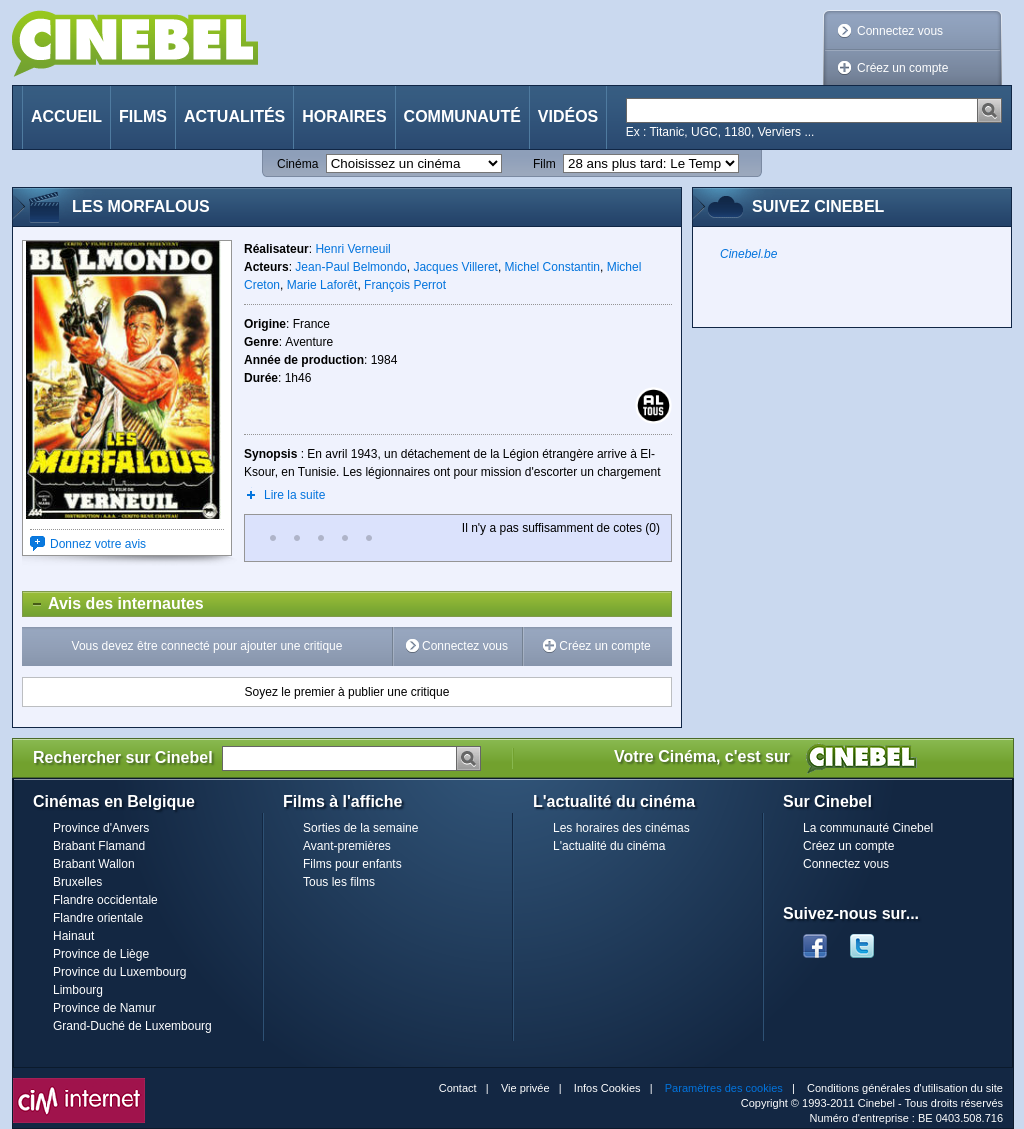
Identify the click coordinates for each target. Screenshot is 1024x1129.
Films (143, 116)
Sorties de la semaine (360, 828)
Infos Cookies (607, 1088)
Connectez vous (900, 31)
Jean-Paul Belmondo (350, 267)
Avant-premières (347, 846)
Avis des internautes (113, 604)
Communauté (462, 116)
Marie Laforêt (322, 285)
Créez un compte (902, 68)
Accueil (66, 116)
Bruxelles (77, 882)
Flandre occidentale (105, 900)
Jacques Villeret (455, 267)
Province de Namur (104, 1008)
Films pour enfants (352, 864)
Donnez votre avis (98, 544)
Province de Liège (101, 954)
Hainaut (73, 936)
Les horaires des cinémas (621, 828)
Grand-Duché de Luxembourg (132, 1026)
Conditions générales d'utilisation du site (905, 1088)
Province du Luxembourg (119, 972)
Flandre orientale (98, 918)
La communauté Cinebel (868, 828)
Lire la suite (294, 495)
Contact (458, 1088)
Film (544, 164)
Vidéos (568, 116)
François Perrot (405, 285)
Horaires (344, 116)
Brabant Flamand (99, 846)
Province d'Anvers (101, 828)
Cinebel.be (748, 254)
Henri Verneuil (352, 249)
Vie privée (525, 1088)
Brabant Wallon (94, 864)
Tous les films (339, 882)
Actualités (234, 116)
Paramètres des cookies (724, 1088)
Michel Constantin (552, 267)
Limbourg (78, 990)
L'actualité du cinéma (609, 846)
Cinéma (297, 164)
